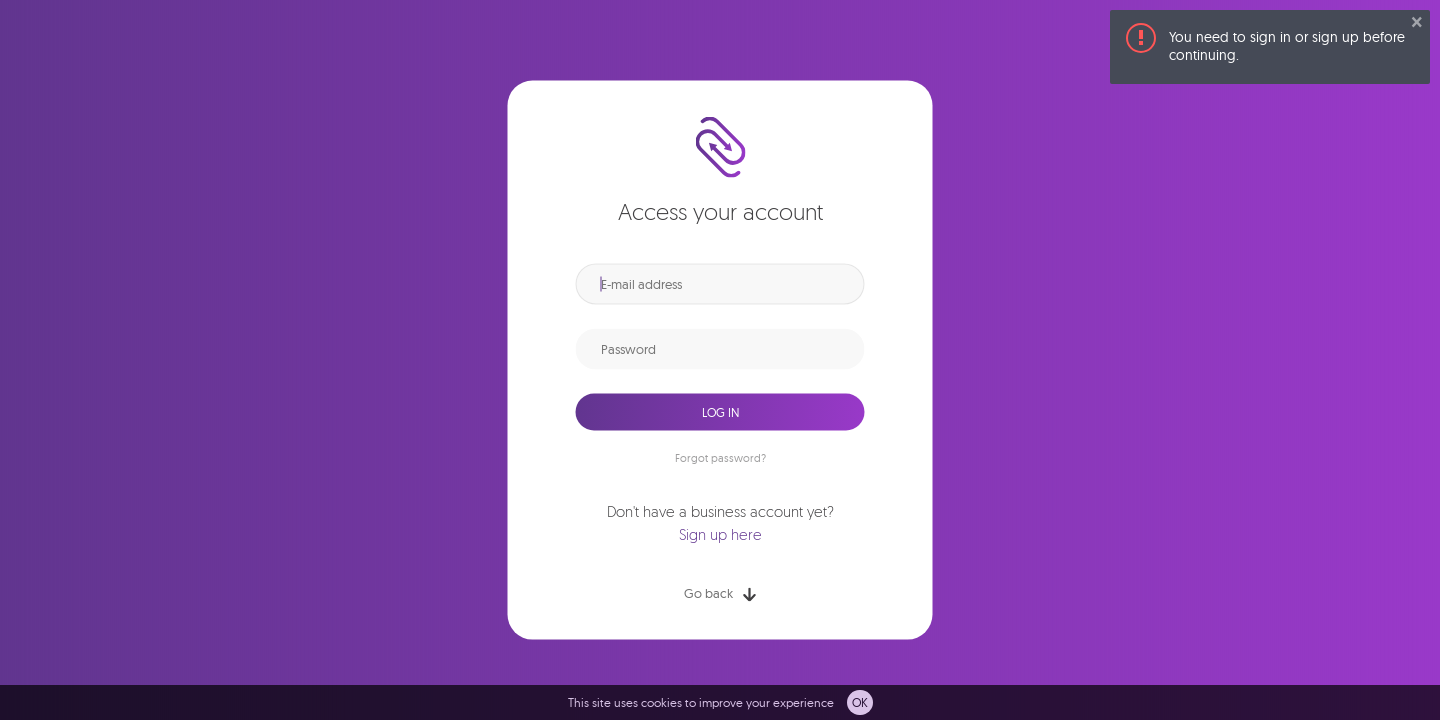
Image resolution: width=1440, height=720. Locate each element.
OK (860, 702)
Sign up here (720, 535)
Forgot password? (720, 458)
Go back (720, 593)
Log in (720, 411)
